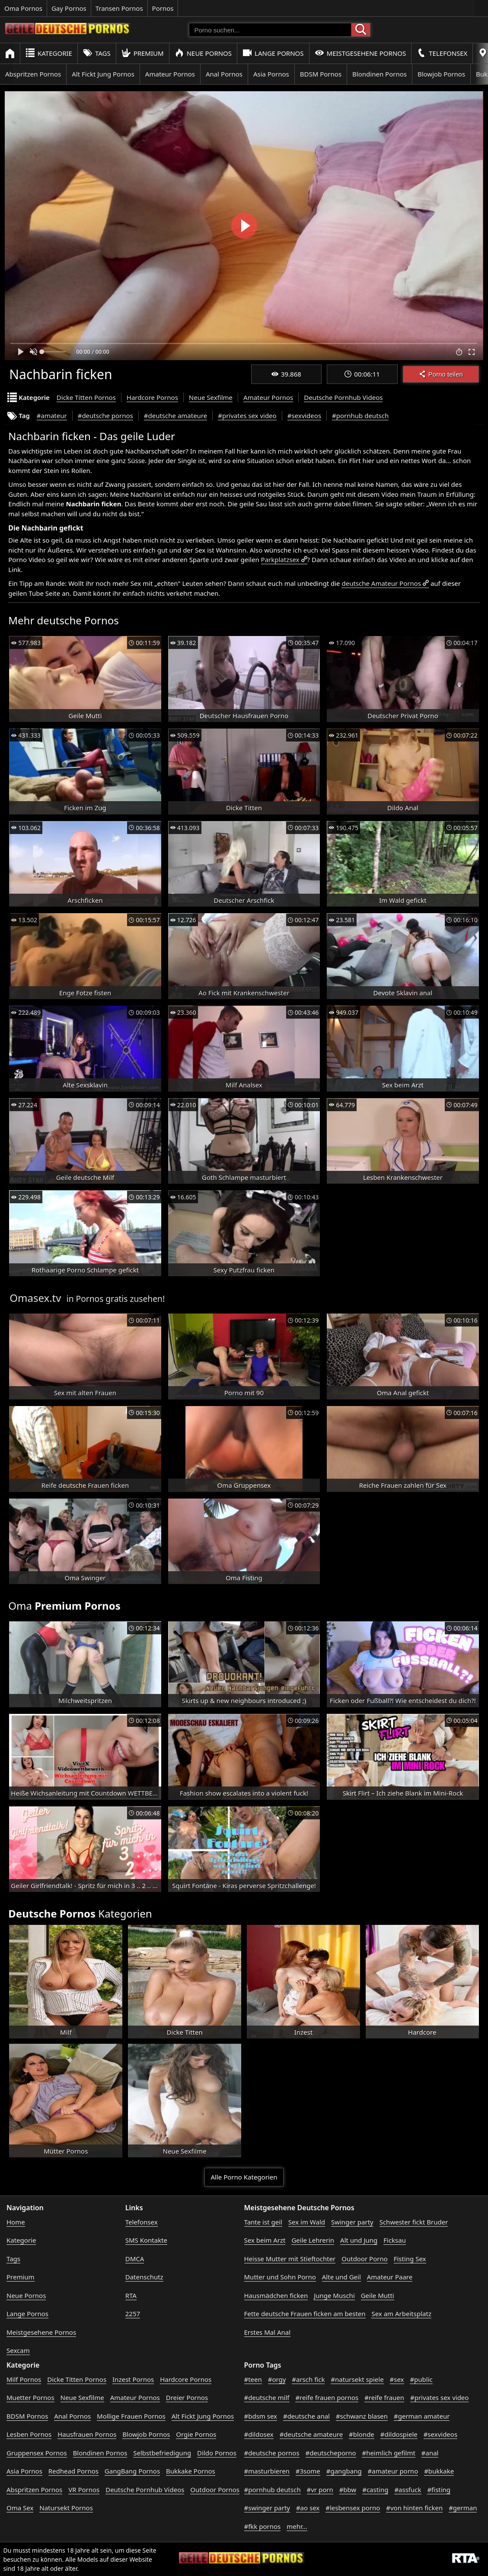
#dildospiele (399, 2434)
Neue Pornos (203, 53)
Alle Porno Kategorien (244, 2177)
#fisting (438, 2489)
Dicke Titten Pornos (86, 397)
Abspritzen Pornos (33, 74)
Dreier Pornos (187, 2397)
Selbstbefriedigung (162, 2452)
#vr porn (320, 2489)
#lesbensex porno (352, 2507)
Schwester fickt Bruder (414, 2222)
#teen (253, 2379)
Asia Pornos (271, 74)
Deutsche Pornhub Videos (343, 397)
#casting (375, 2489)
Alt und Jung (358, 2240)
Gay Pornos (68, 8)
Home (15, 2222)
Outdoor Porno (364, 2258)
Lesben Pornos (28, 2434)
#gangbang (344, 2471)
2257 (132, 2313)
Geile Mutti (377, 2295)
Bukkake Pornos (190, 2471)
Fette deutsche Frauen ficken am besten (305, 2313)
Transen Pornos (119, 8)
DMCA (134, 2258)
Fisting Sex (410, 2258)
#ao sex (307, 2507)
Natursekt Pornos (66, 2507)
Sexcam (18, 2350)
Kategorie (49, 53)
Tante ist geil (263, 2222)
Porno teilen (441, 374)
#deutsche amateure (175, 415)
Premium (142, 53)
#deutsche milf (267, 2397)
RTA (131, 2295)
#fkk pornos (262, 2526)
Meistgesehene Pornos (360, 53)
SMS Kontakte (146, 2240)
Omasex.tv (35, 1298)
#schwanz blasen (362, 2416)
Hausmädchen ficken (276, 2295)
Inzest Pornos (133, 2379)
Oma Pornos (23, 8)
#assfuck (407, 2489)
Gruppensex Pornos (36, 2452)
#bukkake (439, 2471)
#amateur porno (393, 2471)
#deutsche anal (306, 2416)
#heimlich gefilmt (388, 2452)
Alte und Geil (341, 2276)
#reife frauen (384, 2397)
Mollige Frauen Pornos (131, 2416)
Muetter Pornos (30, 2397)
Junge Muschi (334, 2295)
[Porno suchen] (270, 30)
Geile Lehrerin (312, 2240)
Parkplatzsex (280, 559)
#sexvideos (304, 415)
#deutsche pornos (105, 415)
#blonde (361, 2434)
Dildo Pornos (216, 2452)
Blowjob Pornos (441, 74)
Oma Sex (19, 2507)
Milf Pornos (23, 2379)
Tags (97, 53)
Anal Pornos (224, 74)
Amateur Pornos (170, 74)
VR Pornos (83, 2489)
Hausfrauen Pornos (86, 2434)
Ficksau (394, 2240)
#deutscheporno (331, 2452)
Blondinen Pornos (379, 74)
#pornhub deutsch (360, 415)
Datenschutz (144, 2276)
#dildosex (259, 2434)
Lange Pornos (272, 53)
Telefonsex (442, 53)
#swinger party (267, 2507)
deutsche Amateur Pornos (381, 583)
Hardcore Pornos (152, 397)
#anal (430, 2452)
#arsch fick (308, 2379)
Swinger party (352, 2222)
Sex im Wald (306, 2222)
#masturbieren (267, 2471)
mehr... (297, 2526)
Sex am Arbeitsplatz (401, 2313)
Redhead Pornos (73, 2471)
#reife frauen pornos (326, 2397)
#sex (397, 2379)
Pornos (163, 8)
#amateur (52, 415)
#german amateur (422, 2416)
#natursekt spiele (357, 2379)
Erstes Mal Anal (267, 2332)
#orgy (277, 2379)
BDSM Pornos (320, 74)
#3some (308, 2471)
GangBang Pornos (132, 2471)
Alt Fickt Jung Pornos (103, 74)
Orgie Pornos (196, 2434)
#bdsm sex (260, 2416)
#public (421, 2379)
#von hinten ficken (414, 2507)
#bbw (348, 2489)
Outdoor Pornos (214, 2489)
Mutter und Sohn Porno (280, 2276)
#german (463, 2507)
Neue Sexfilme (211, 397)
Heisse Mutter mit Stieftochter (290, 2258)
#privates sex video (247, 415)
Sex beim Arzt (265, 2240)
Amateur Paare (390, 2276)
